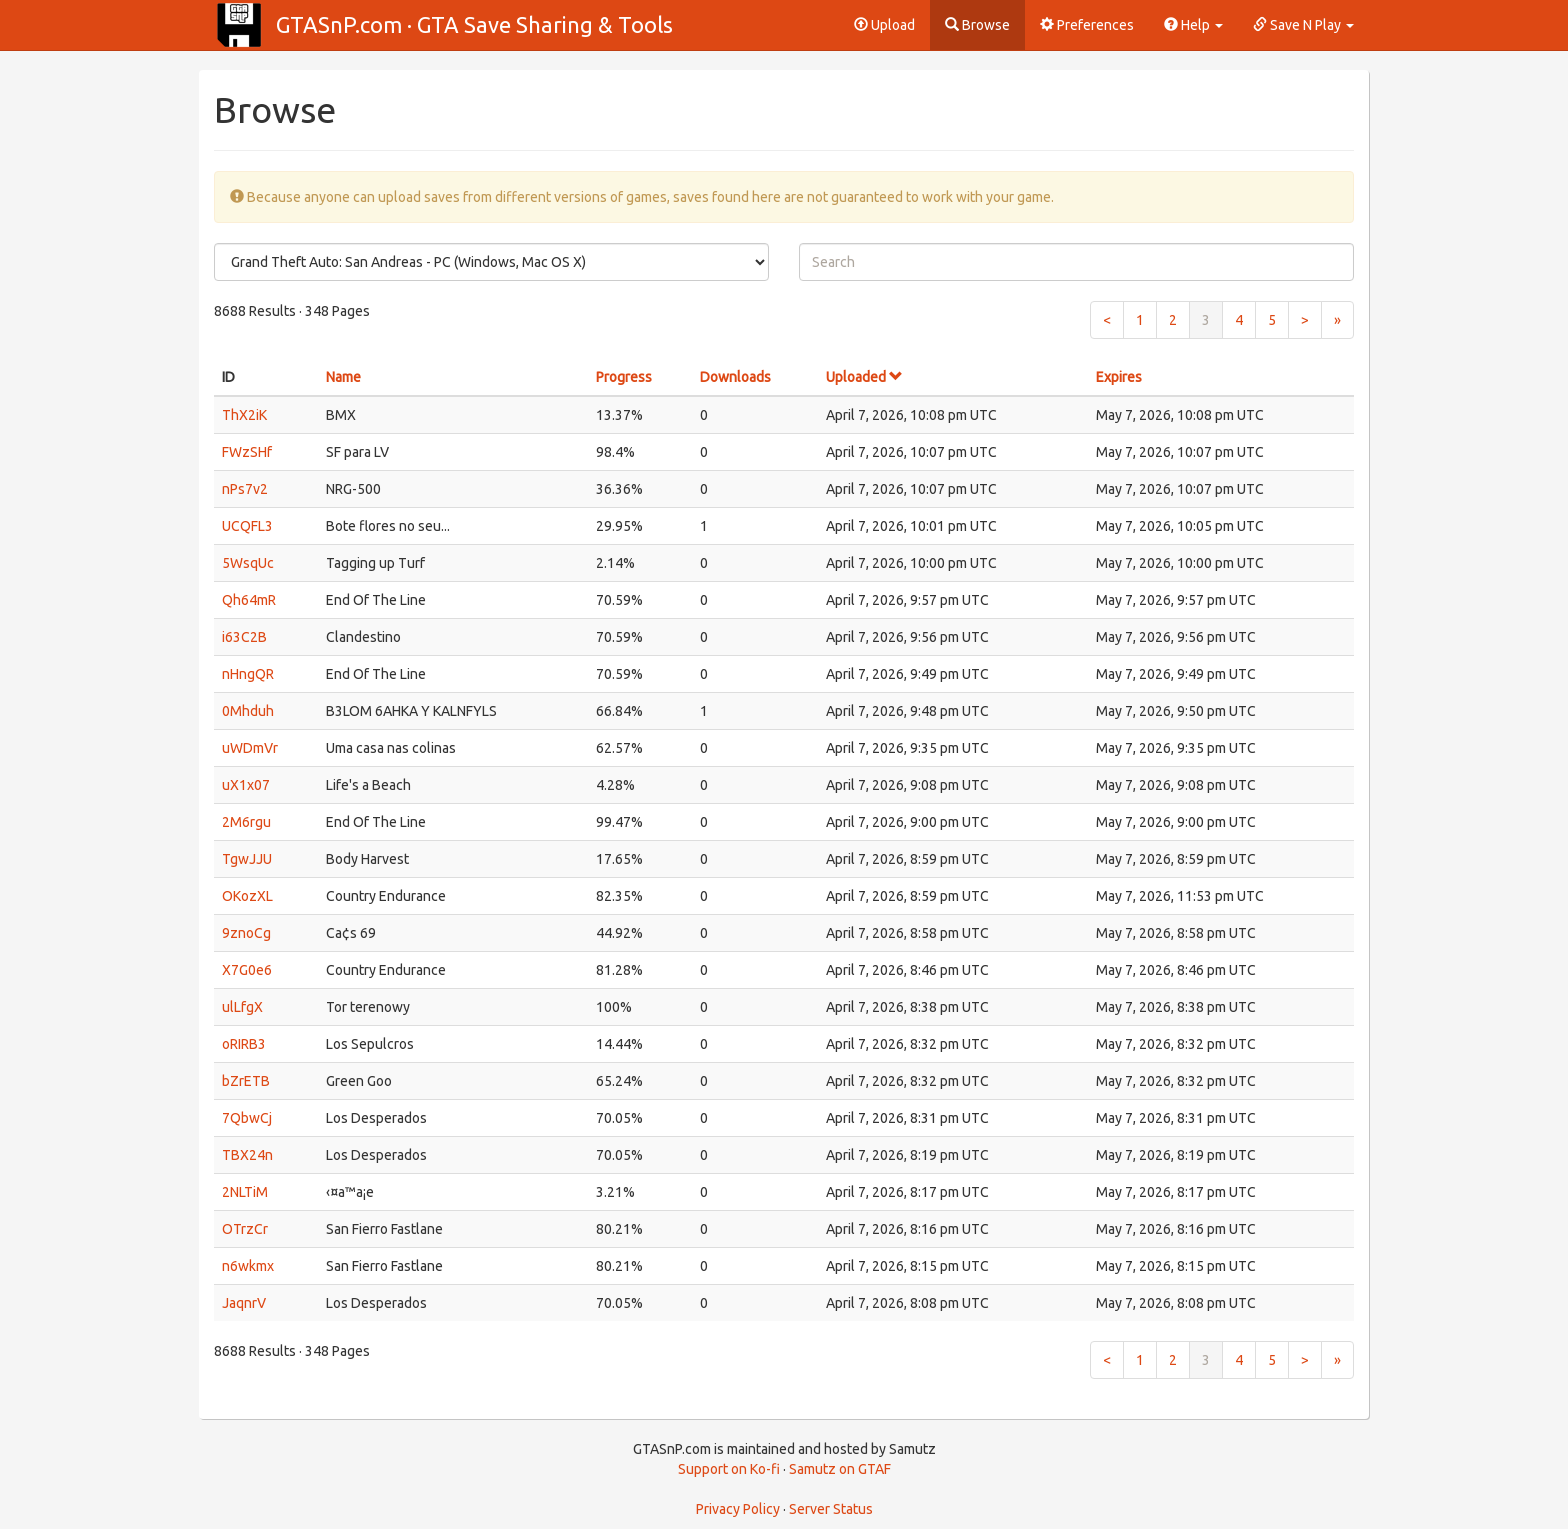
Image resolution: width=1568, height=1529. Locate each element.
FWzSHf (247, 452)
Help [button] (1193, 25)
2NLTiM (245, 1192)
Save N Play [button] (1303, 25)
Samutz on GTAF (840, 1469)
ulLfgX (242, 1007)
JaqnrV (244, 1303)
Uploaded (864, 377)
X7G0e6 (247, 970)
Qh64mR (249, 600)
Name (343, 377)
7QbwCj (247, 1118)
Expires (1119, 377)
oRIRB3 (244, 1044)
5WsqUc (248, 563)
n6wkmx (248, 1266)
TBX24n (247, 1155)
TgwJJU (247, 859)
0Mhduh (248, 711)
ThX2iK (244, 415)
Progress (624, 377)
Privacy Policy (738, 1509)
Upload (884, 25)
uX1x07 (246, 785)
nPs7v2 (245, 489)
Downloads (735, 377)
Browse (977, 25)
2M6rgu (246, 822)
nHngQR (248, 674)
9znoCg (246, 933)
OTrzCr (245, 1229)
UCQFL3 (247, 526)
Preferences (1087, 25)
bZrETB (246, 1081)
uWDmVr (250, 748)
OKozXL (247, 896)
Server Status (831, 1509)
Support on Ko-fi (729, 1469)
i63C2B (244, 637)
